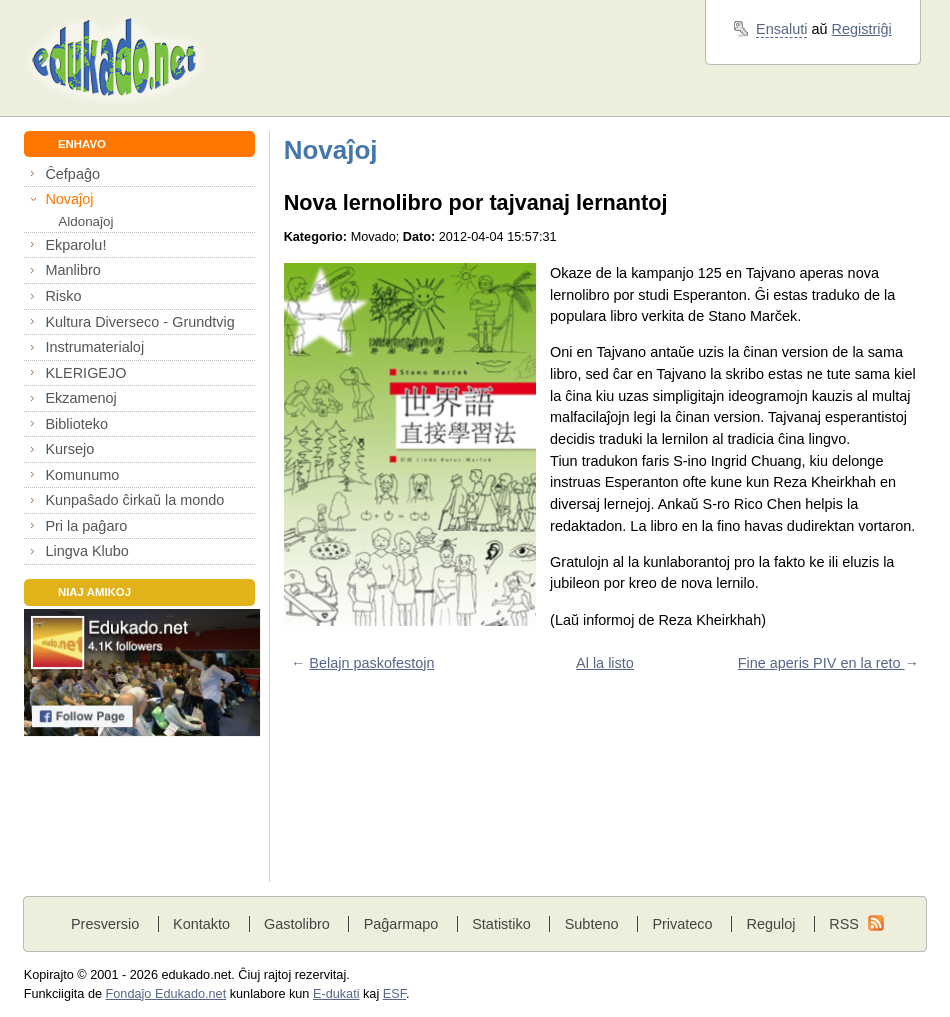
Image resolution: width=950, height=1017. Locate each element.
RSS (844, 924)
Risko (63, 296)
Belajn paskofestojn (371, 663)
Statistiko (501, 924)
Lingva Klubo (86, 551)
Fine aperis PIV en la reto (821, 663)
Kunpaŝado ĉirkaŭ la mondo (134, 500)
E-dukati (336, 994)
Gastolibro (297, 924)
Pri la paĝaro (86, 526)
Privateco (682, 924)
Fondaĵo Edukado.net (166, 994)
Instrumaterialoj (94, 347)
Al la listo (605, 663)
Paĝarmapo (401, 924)
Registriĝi (862, 29)
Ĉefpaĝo (72, 174)
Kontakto (201, 924)
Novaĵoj (69, 199)
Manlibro (72, 270)
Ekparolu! (75, 245)
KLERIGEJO (85, 373)
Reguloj (770, 924)
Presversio (105, 924)
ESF (394, 994)
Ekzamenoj (80, 398)
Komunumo (82, 475)
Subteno (592, 924)
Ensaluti (781, 29)
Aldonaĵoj (85, 221)
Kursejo (69, 449)
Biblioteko (76, 424)
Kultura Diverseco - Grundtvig (139, 322)
